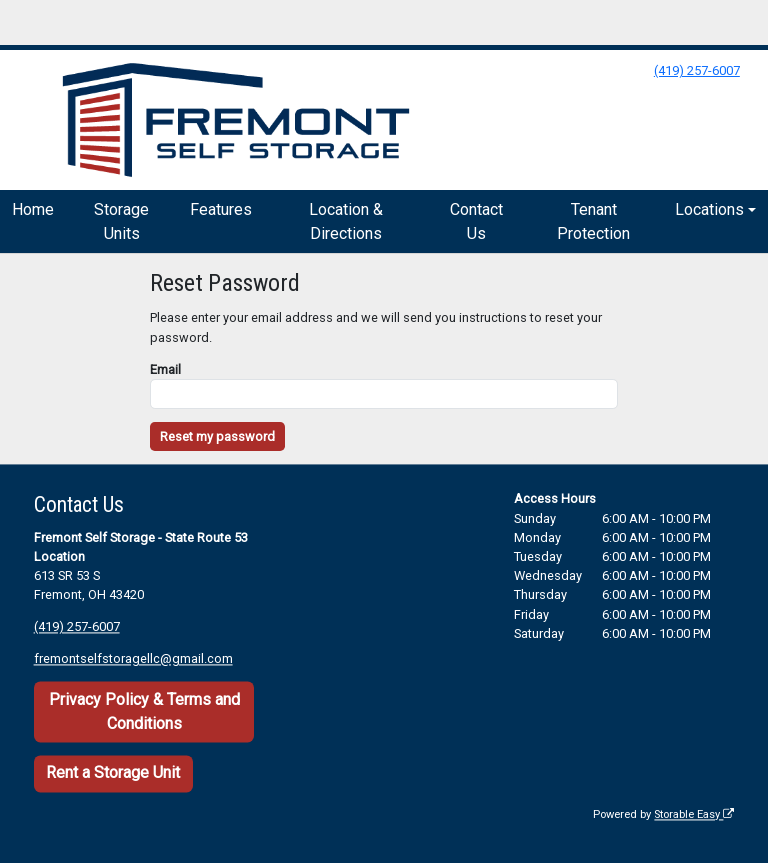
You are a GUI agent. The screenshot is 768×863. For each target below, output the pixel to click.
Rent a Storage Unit (113, 773)
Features (221, 209)
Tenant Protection (593, 221)
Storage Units (121, 221)
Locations (709, 209)
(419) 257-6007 (697, 70)
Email (165, 369)
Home (33, 209)
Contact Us (476, 221)
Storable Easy (694, 815)
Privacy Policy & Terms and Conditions (144, 711)
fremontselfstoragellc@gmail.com (133, 659)
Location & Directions (346, 221)
